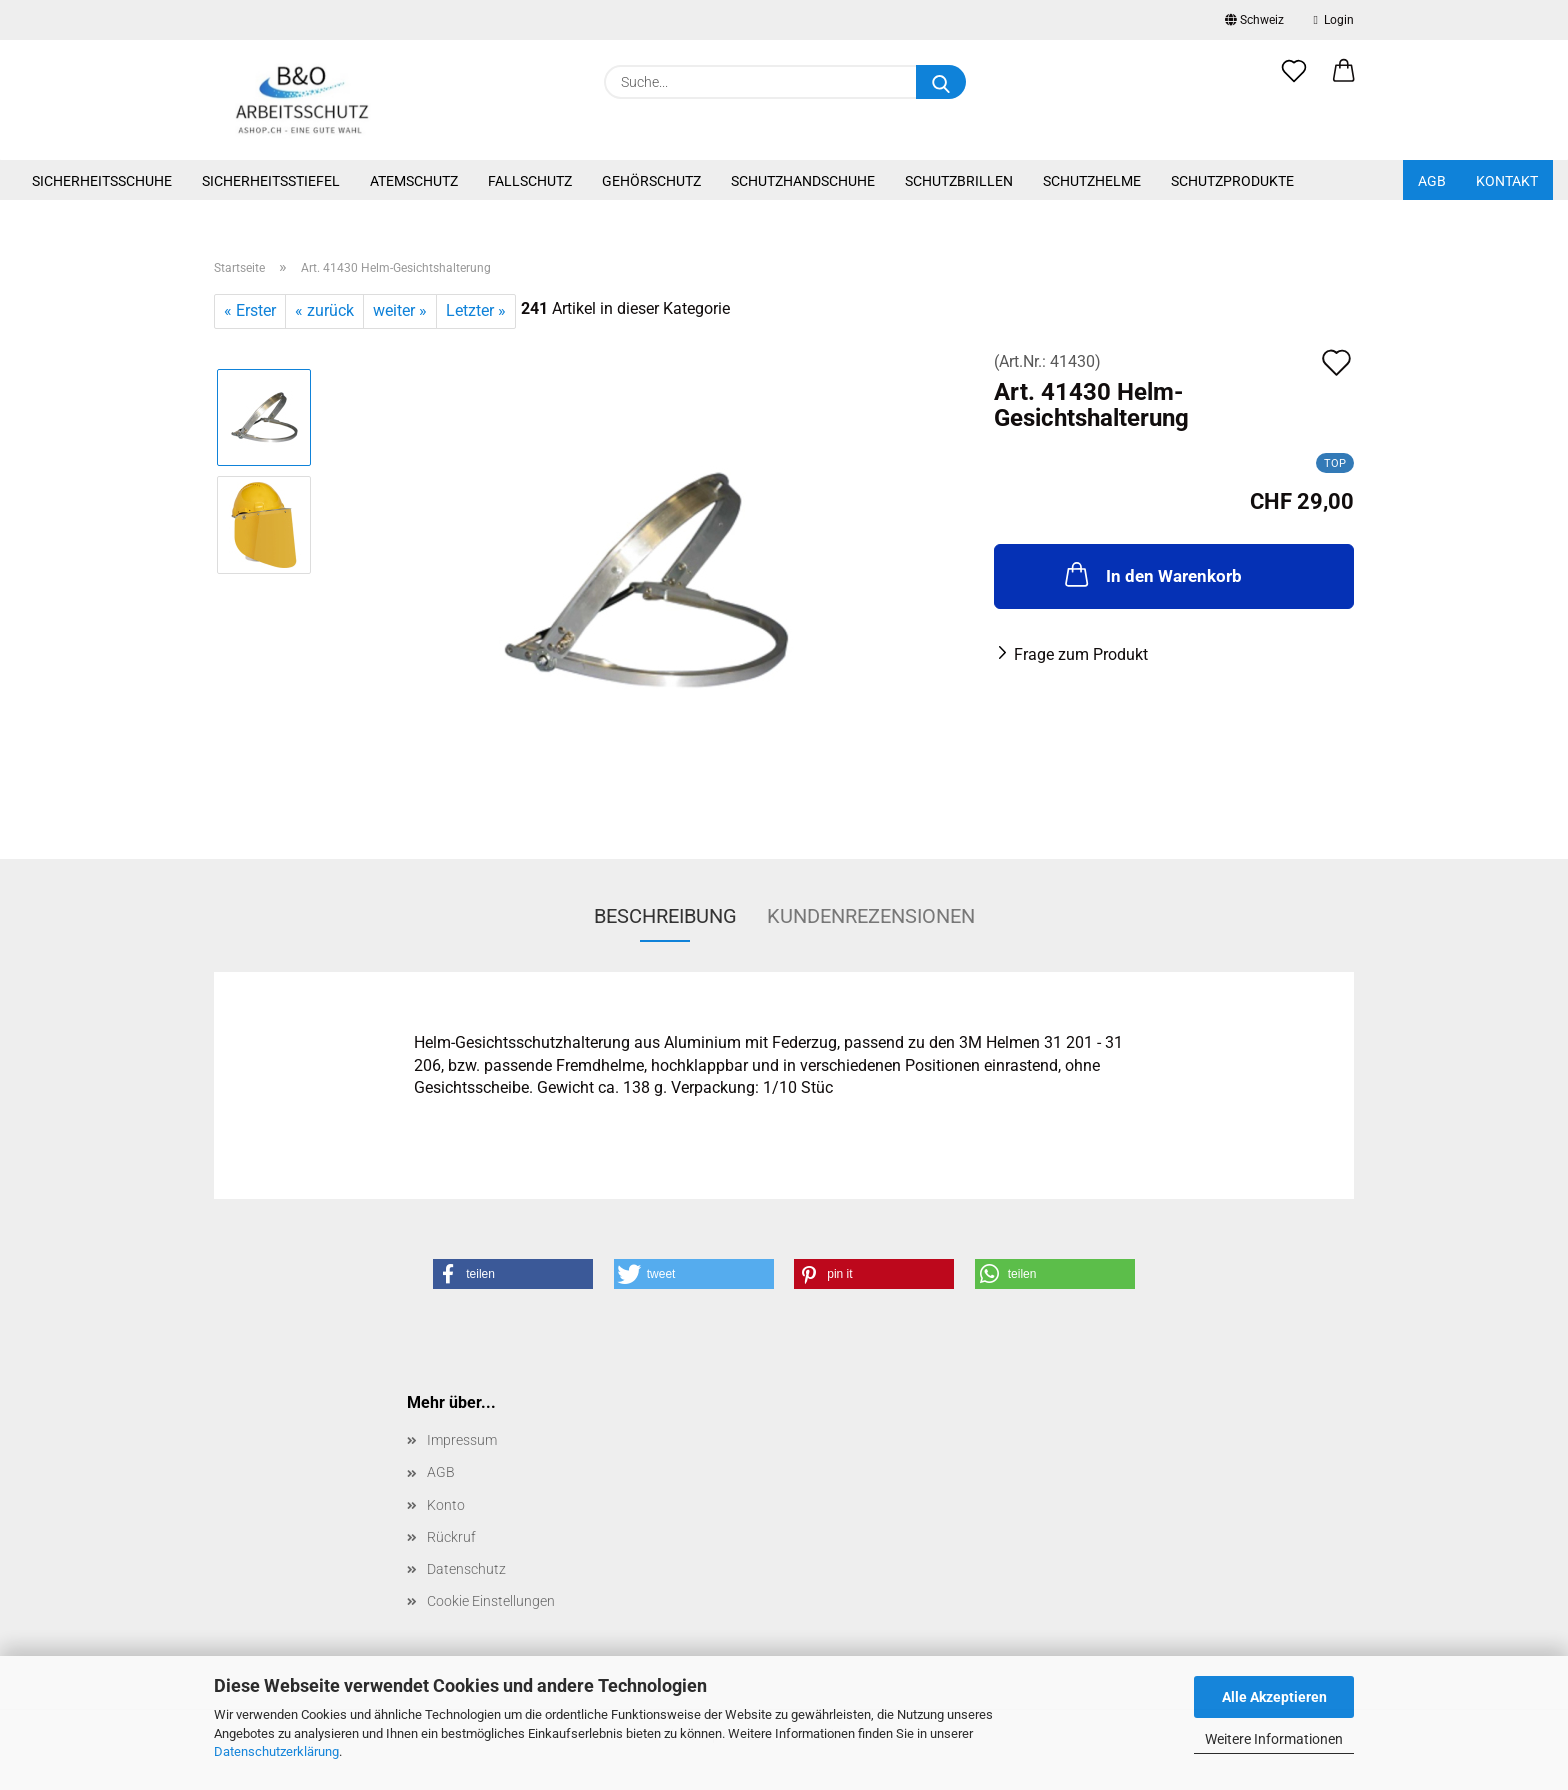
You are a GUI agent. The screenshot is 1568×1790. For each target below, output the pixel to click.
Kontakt (1507, 181)
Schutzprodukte (1232, 181)
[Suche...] (941, 82)
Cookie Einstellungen (491, 1601)
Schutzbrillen (959, 181)
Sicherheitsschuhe (102, 181)
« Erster (250, 310)
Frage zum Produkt (1081, 654)
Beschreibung (665, 916)
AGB (1432, 181)
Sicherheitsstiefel (271, 181)
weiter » (400, 310)
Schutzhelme (1092, 181)
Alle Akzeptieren (1274, 1697)
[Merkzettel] (1294, 82)
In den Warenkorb (1151, 574)
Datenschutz (466, 1569)
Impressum (462, 1440)
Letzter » (476, 310)
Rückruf (451, 1537)
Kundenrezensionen (871, 916)
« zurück (324, 310)
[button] (1344, 82)
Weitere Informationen (1274, 1739)
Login (1334, 20)
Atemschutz (414, 181)
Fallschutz (530, 181)
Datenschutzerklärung (276, 1751)
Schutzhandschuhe (803, 181)
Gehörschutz (651, 181)
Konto (446, 1505)
